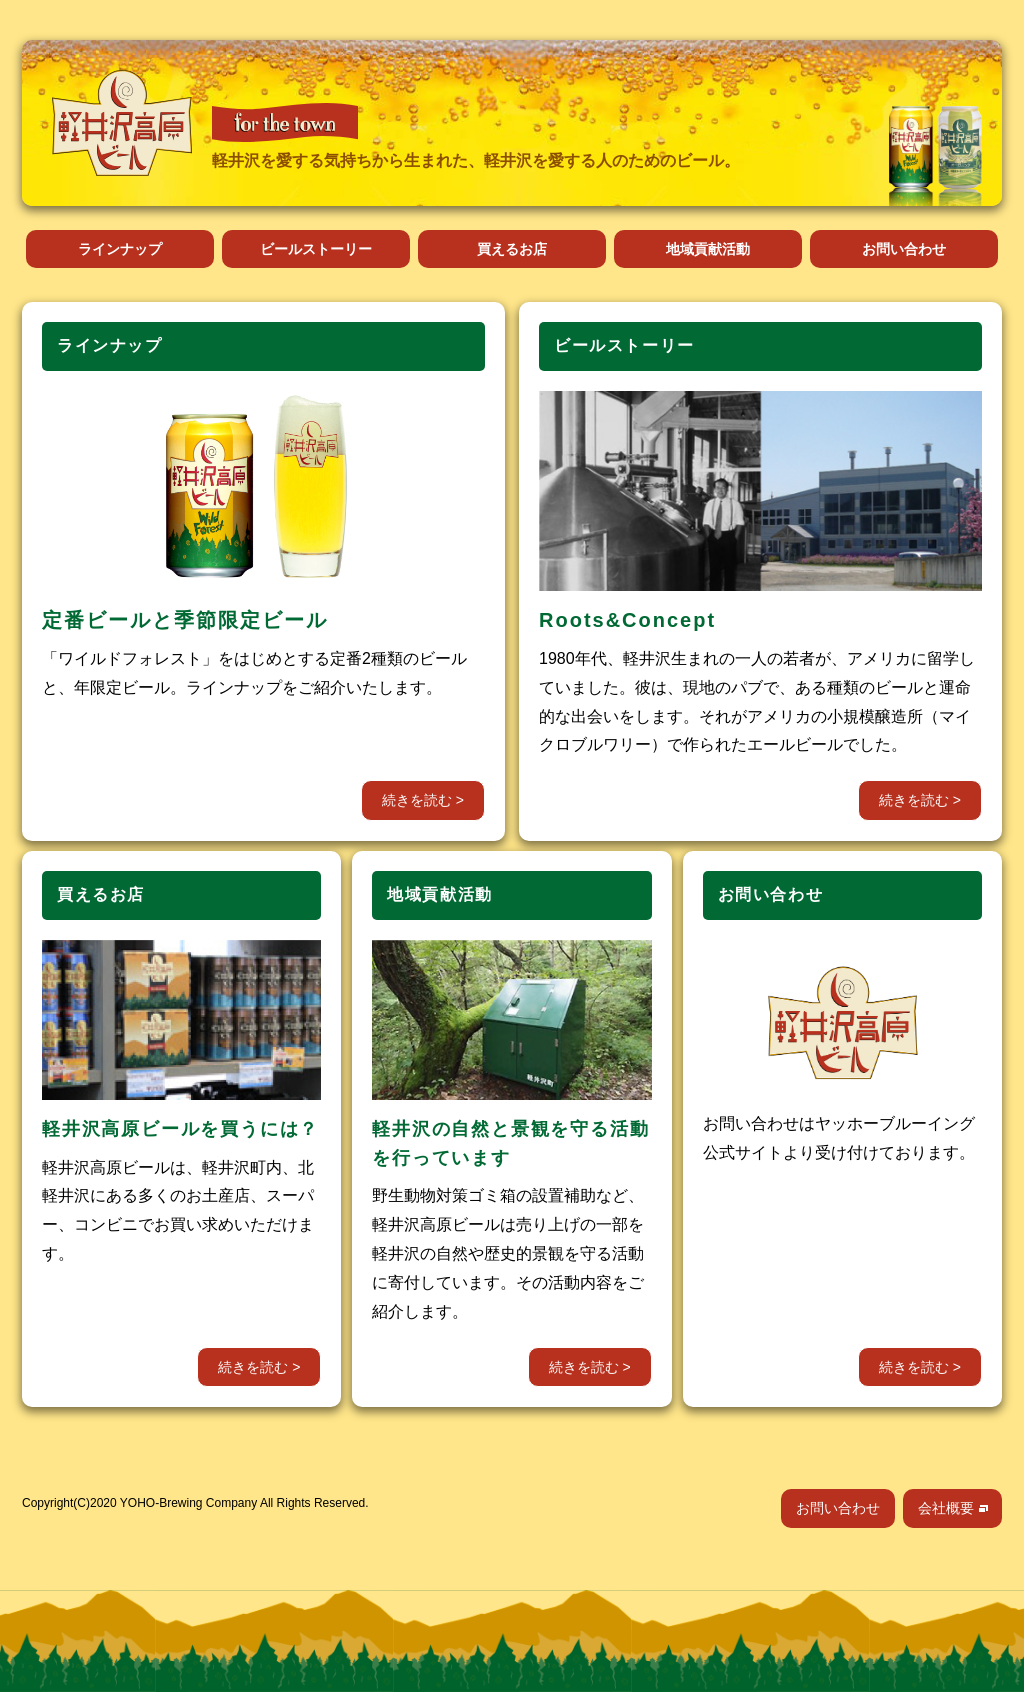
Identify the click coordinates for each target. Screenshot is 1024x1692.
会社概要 (946, 1508)
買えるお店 (512, 249)
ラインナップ (120, 249)
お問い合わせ (904, 249)
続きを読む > (423, 800)
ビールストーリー (316, 249)
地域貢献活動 (708, 249)
